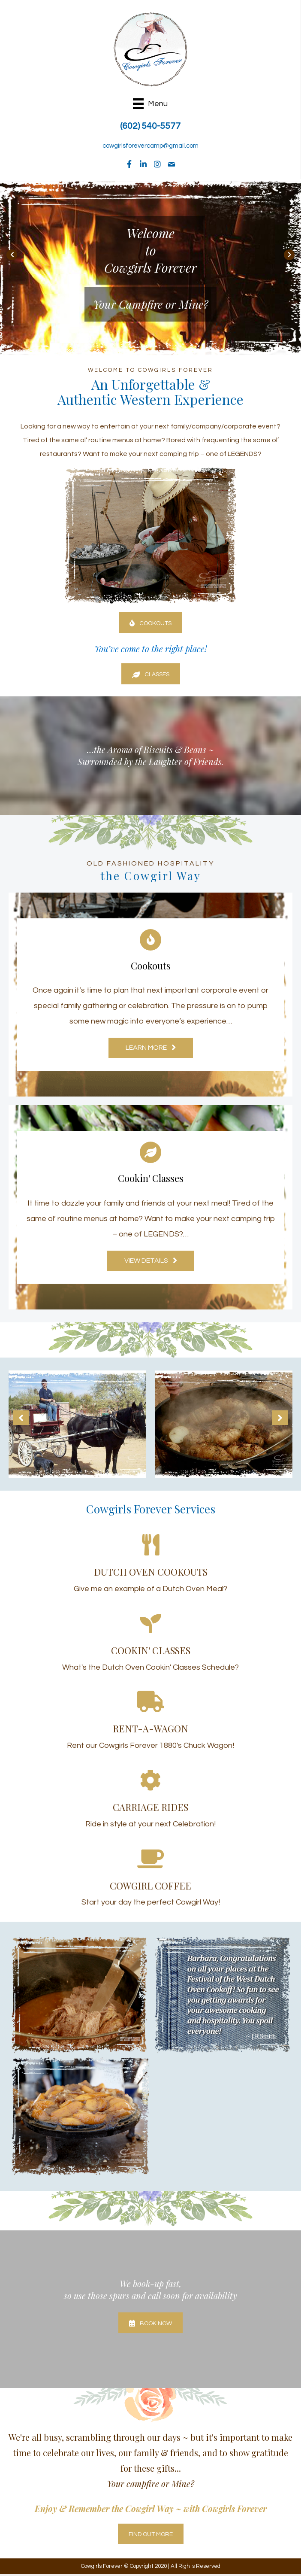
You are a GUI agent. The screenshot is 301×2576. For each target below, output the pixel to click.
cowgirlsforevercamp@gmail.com (150, 146)
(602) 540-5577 (150, 126)
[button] (129, 164)
